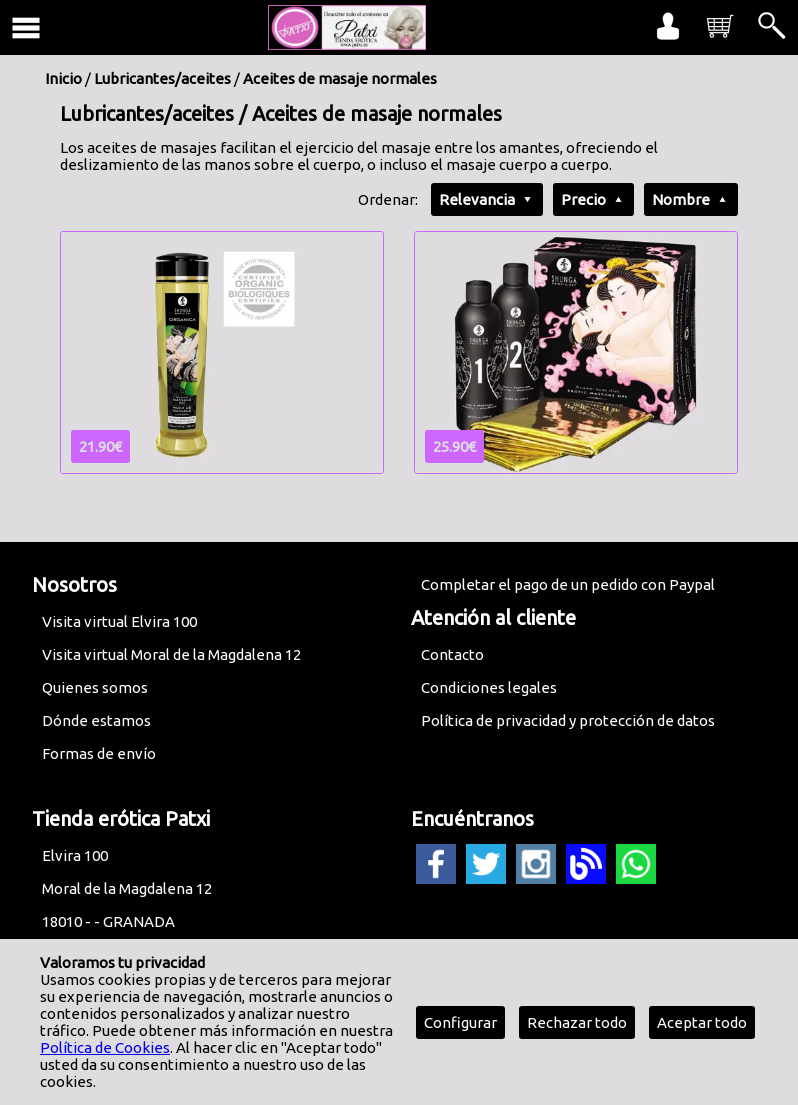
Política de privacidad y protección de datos (568, 720)
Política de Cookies (105, 1047)
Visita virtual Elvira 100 (119, 621)
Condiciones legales (489, 687)
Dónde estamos (96, 720)
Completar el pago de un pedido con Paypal (568, 584)
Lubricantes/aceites (162, 78)
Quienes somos (95, 687)
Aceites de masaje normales (340, 78)
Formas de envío (99, 753)
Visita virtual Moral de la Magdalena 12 (171, 654)
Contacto (452, 654)
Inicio (63, 78)
